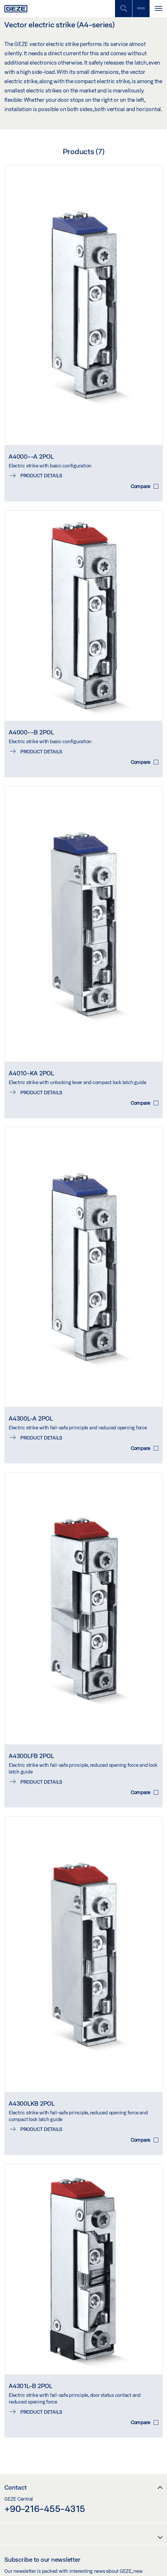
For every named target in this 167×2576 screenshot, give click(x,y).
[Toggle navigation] (158, 8)
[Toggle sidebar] (141, 8)
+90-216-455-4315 (44, 2508)
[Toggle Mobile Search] (123, 8)
